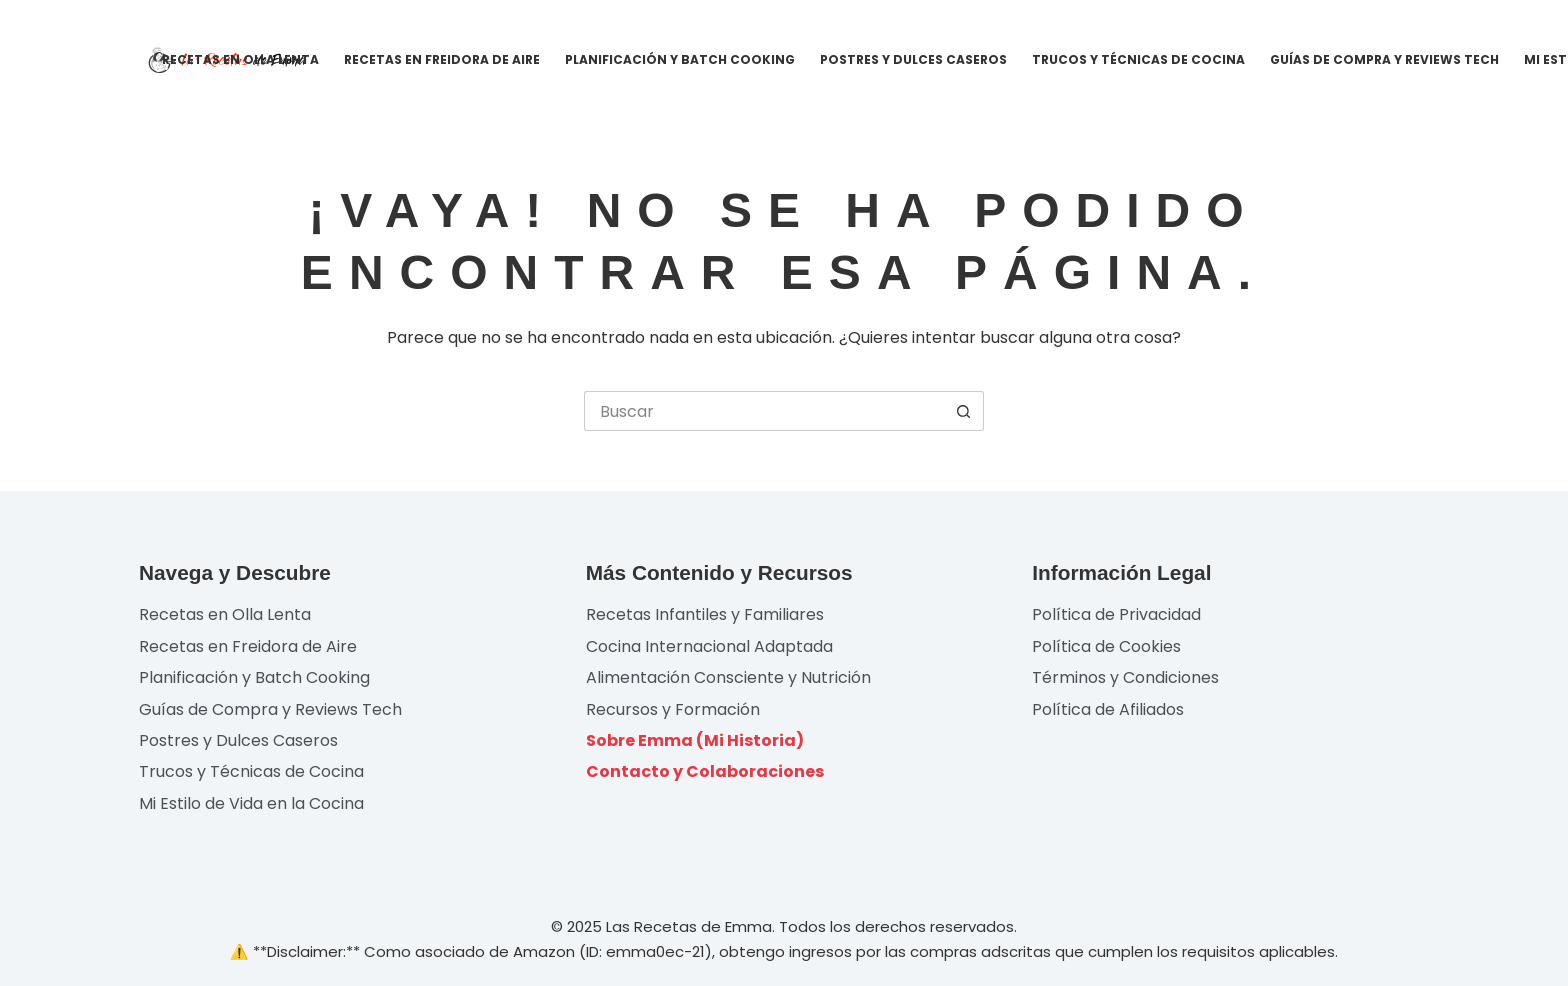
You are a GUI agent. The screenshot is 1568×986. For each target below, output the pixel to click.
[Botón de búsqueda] (964, 411)
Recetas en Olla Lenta (240, 59)
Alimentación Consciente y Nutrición (728, 677)
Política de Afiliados (1108, 709)
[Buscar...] (764, 411)
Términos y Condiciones (1125, 677)
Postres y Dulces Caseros (913, 59)
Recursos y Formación (673, 709)
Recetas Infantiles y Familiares (705, 614)
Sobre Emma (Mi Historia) (695, 740)
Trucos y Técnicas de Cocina (1138, 59)
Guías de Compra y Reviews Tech (1384, 59)
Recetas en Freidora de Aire (442, 59)
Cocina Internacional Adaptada (709, 646)
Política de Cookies (1106, 646)
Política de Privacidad (1116, 614)
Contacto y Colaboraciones (705, 771)
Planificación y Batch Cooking (680, 59)
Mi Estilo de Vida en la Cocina (251, 803)
